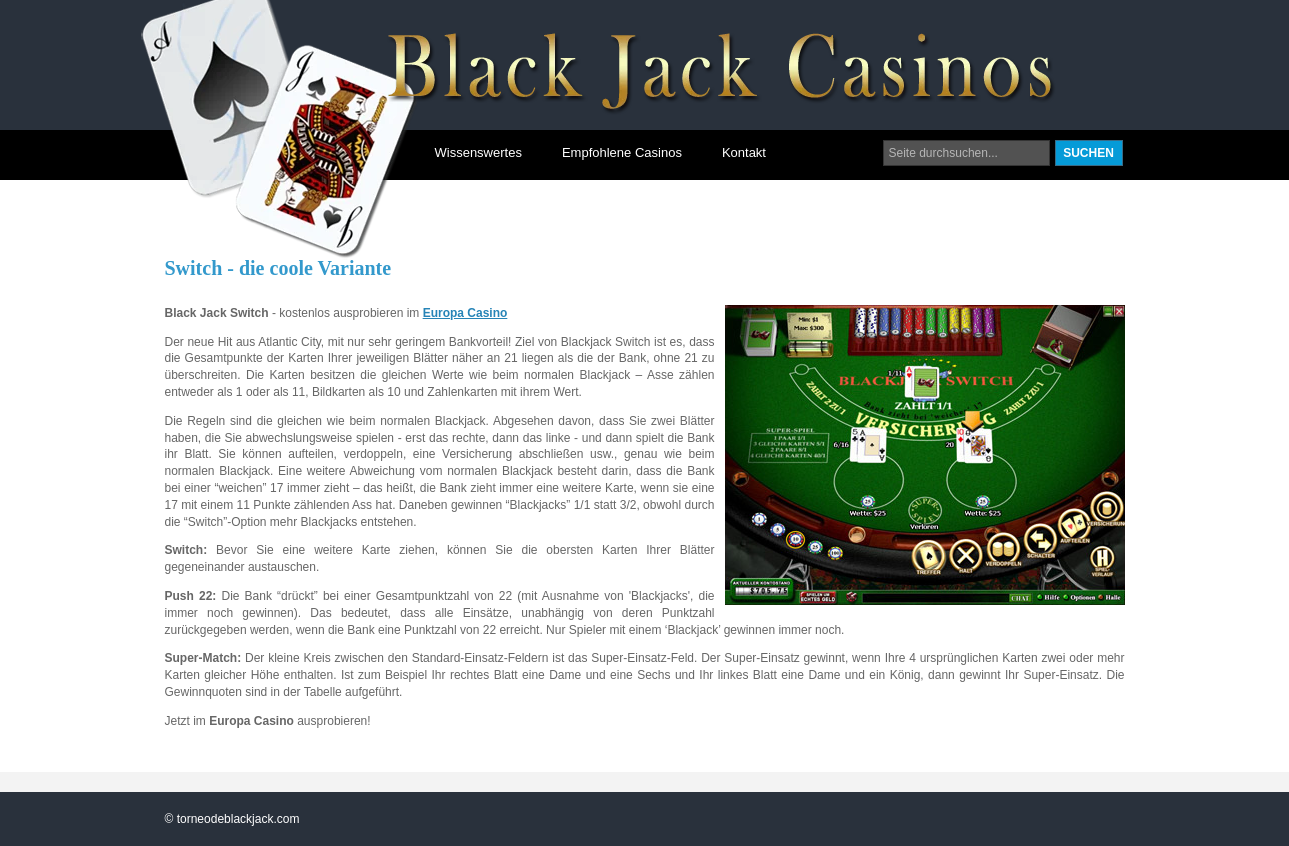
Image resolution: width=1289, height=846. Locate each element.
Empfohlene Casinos (622, 152)
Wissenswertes (478, 152)
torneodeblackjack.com (238, 819)
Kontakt (744, 152)
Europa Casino (465, 313)
